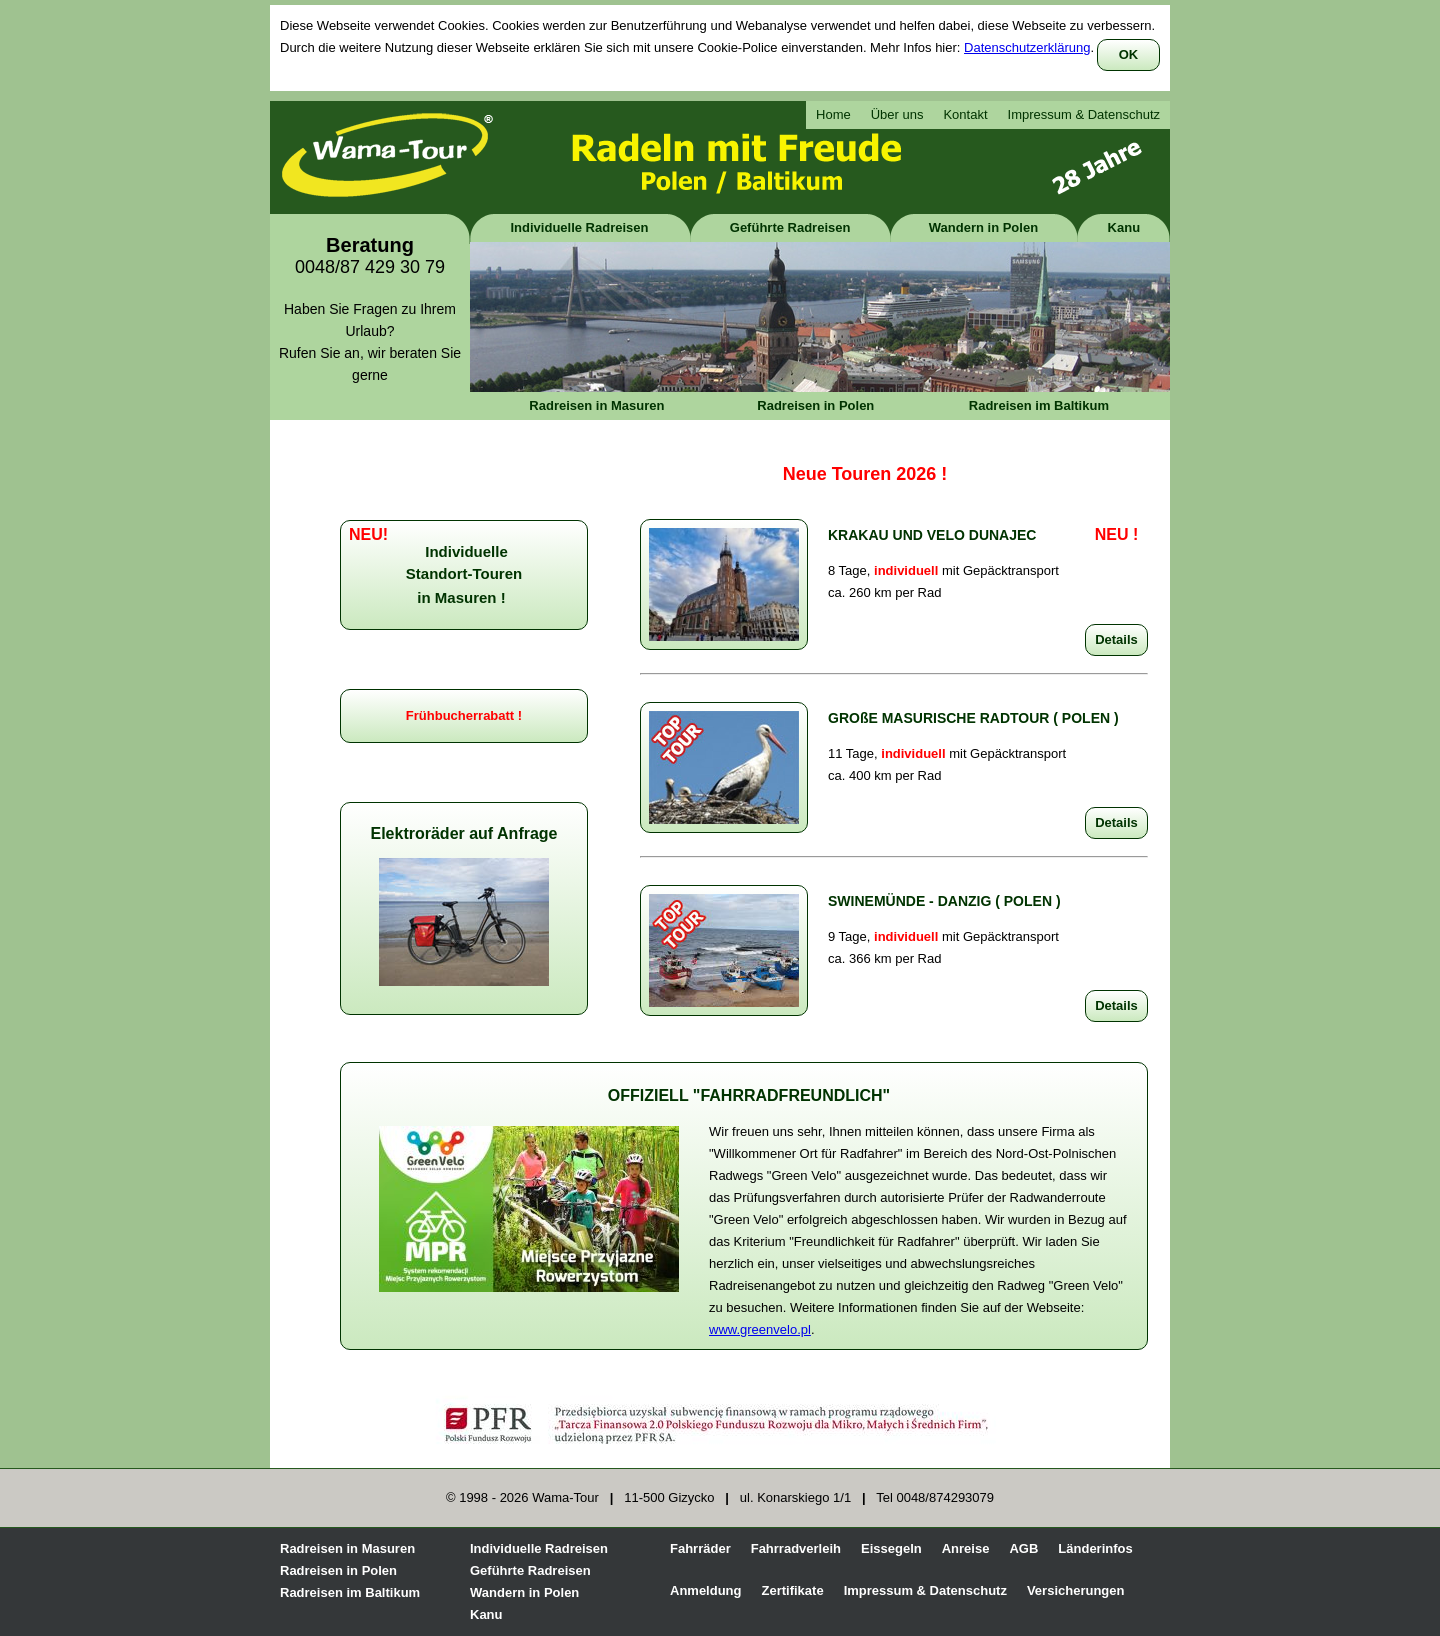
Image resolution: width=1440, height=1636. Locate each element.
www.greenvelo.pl (760, 1329)
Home (833, 114)
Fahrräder (700, 1548)
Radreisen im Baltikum (1039, 405)
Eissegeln (891, 1548)
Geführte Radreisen (790, 227)
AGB (1023, 1548)
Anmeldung (706, 1590)
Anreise (966, 1548)
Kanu (1124, 227)
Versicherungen (1076, 1590)
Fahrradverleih (796, 1548)
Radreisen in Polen (815, 405)
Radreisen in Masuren (596, 405)
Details (1116, 639)
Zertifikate (793, 1590)
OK (1129, 54)
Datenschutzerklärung (1027, 47)
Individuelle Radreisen (580, 227)
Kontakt (965, 114)
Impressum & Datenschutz (1084, 114)
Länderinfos (1095, 1548)
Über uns (897, 114)
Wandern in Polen (983, 227)
